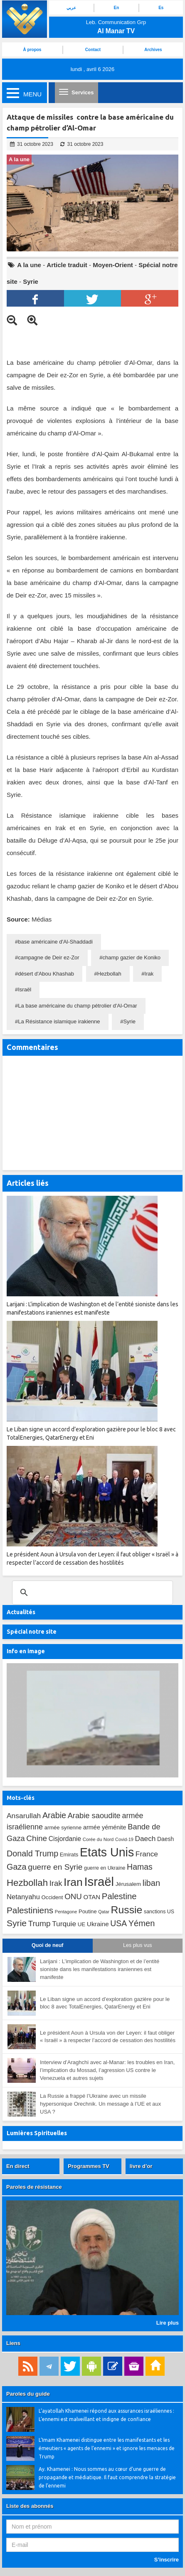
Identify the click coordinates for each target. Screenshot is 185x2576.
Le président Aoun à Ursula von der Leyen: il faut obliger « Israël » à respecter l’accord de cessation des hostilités (107, 2037)
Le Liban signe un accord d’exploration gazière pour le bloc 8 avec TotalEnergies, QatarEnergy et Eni (105, 2003)
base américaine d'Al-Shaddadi (55, 942)
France (147, 1854)
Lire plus (167, 2323)
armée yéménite (104, 1827)
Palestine (119, 1896)
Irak (149, 974)
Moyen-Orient (113, 264)
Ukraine (98, 1923)
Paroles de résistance (34, 2187)
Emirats (69, 1854)
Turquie (64, 1924)
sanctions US (159, 1912)
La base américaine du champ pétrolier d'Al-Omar (77, 1006)
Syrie (30, 281)
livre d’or (141, 2166)
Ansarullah (24, 1816)
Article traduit (67, 264)
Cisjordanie (65, 1838)
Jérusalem (128, 1884)
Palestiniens (30, 1910)
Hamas (140, 1866)
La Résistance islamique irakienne (59, 1021)
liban (151, 1883)
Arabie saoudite (94, 1815)
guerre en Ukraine (104, 1868)
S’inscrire (166, 2559)
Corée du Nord (98, 1839)
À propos (32, 49)
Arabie (54, 1815)
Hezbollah (109, 974)
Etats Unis (107, 1852)
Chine (36, 1838)
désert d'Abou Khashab (46, 974)
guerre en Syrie (55, 1867)
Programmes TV (88, 2166)
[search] (91, 1593)
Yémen (141, 1923)
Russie (127, 1909)
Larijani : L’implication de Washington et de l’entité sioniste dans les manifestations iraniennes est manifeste (99, 1969)
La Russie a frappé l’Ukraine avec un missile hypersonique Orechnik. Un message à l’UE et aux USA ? (100, 2103)
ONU (73, 1896)
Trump (39, 1923)
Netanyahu (23, 1897)
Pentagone (66, 1911)
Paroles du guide (28, 2394)
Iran (73, 1882)
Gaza (17, 1866)
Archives (153, 49)
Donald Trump (32, 1853)
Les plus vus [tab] (137, 1945)
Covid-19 (124, 1839)
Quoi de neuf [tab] (47, 1945)
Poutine (88, 1911)
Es (160, 7)
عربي (71, 7)
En (116, 7)
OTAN (91, 1896)
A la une (29, 264)
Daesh (165, 1839)
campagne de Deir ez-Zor (48, 957)
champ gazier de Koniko (131, 957)
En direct (18, 2166)
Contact (93, 49)
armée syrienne (63, 1827)
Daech (145, 1838)
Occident (52, 1897)
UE (81, 1924)
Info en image (26, 1651)
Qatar (103, 1911)
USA (118, 1923)
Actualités (21, 1612)
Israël (24, 989)
